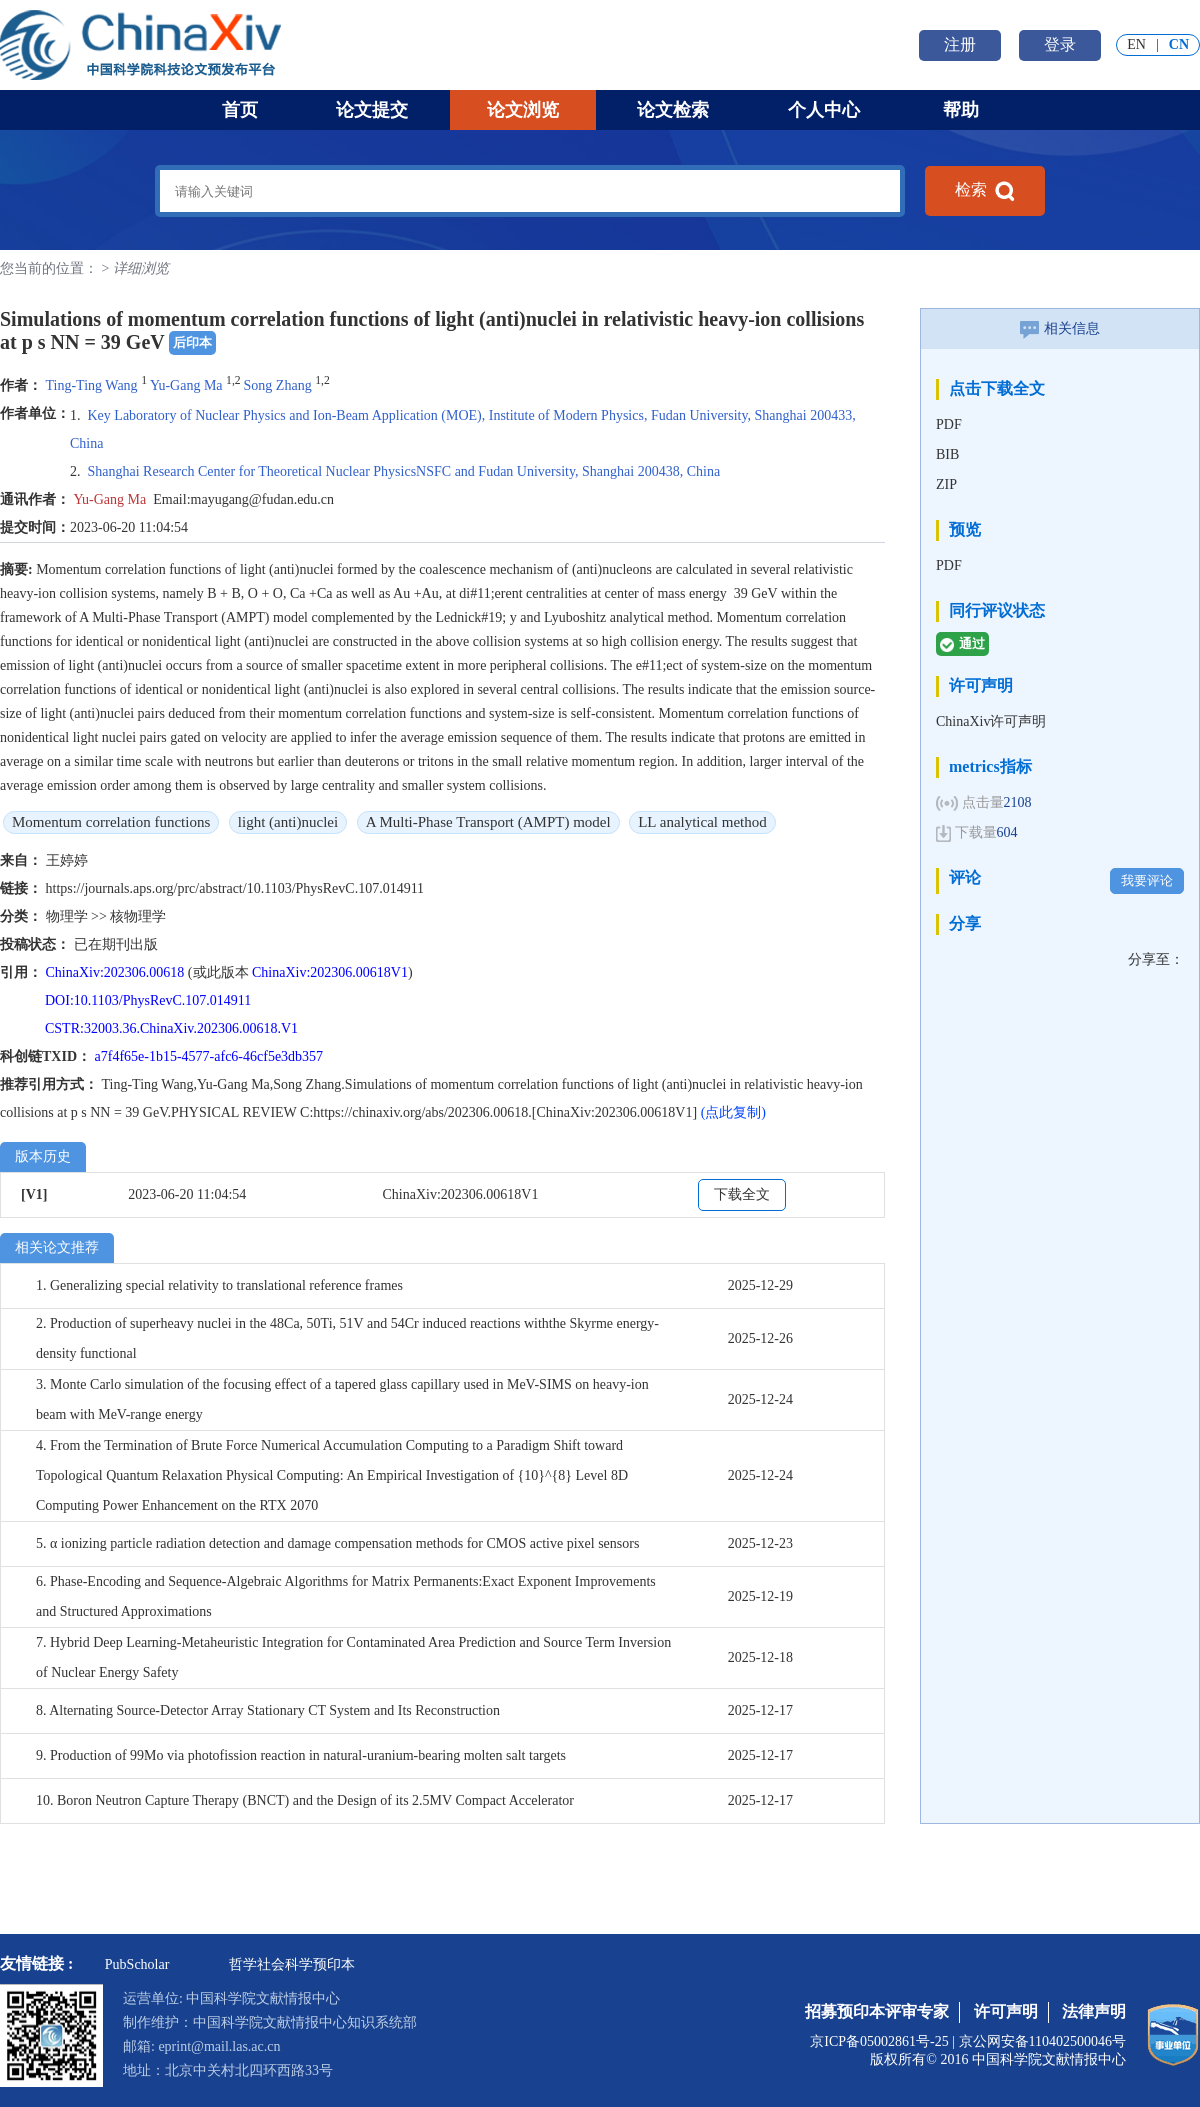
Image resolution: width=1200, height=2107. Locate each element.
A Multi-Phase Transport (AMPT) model (488, 822)
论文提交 (372, 110)
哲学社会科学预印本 (292, 1964)
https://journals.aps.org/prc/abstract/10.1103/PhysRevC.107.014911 (235, 888)
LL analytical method (702, 822)
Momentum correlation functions (111, 822)
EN (1136, 44)
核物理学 (138, 916)
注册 (960, 44)
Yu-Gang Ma (186, 385)
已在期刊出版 (116, 944)
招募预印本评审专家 (877, 2011)
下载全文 (742, 1194)
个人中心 (824, 110)
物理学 (69, 916)
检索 (985, 191)
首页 (240, 110)
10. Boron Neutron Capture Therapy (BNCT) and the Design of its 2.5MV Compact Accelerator (305, 1800)
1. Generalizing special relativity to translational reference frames (219, 1285)
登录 (1060, 44)
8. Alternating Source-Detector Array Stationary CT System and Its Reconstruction (268, 1710)
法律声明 (1094, 2011)
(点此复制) (733, 1112)
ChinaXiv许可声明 (991, 721)
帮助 (961, 110)
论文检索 (673, 110)
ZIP (946, 484)
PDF (949, 424)
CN (1179, 44)
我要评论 (1147, 880)
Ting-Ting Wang (92, 385)
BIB (947, 454)
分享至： (1156, 959)
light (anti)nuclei (288, 822)
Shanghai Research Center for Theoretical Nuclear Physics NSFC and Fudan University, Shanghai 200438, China (404, 471)
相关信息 (1060, 328)
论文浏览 (523, 110)
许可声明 (1006, 2011)
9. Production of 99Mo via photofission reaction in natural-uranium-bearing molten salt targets (301, 1755)
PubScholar (137, 1964)
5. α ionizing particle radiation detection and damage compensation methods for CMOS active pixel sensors (337, 1543)
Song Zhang (278, 385)
